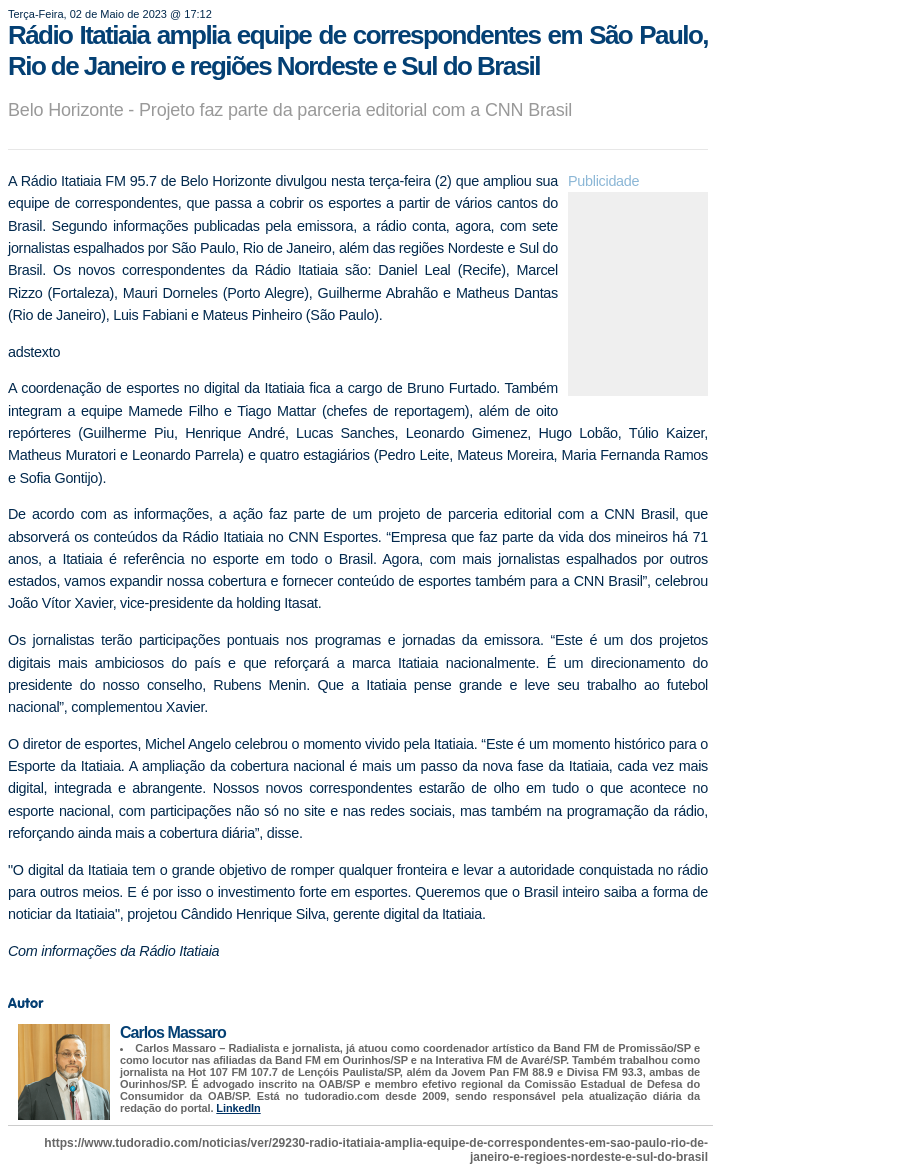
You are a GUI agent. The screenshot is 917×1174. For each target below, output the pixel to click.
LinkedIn (238, 1108)
